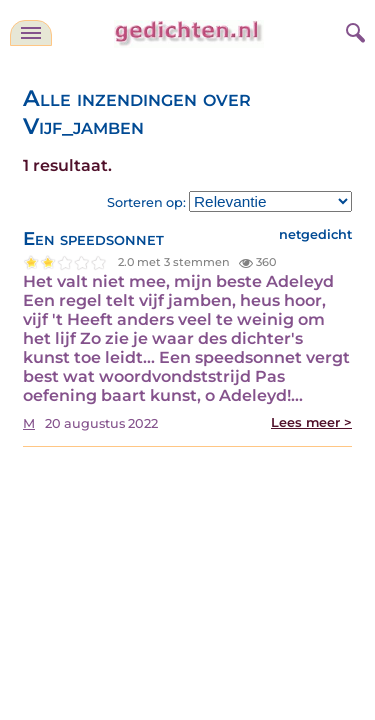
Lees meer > (311, 422)
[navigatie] (31, 33)
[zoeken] (353, 30)
